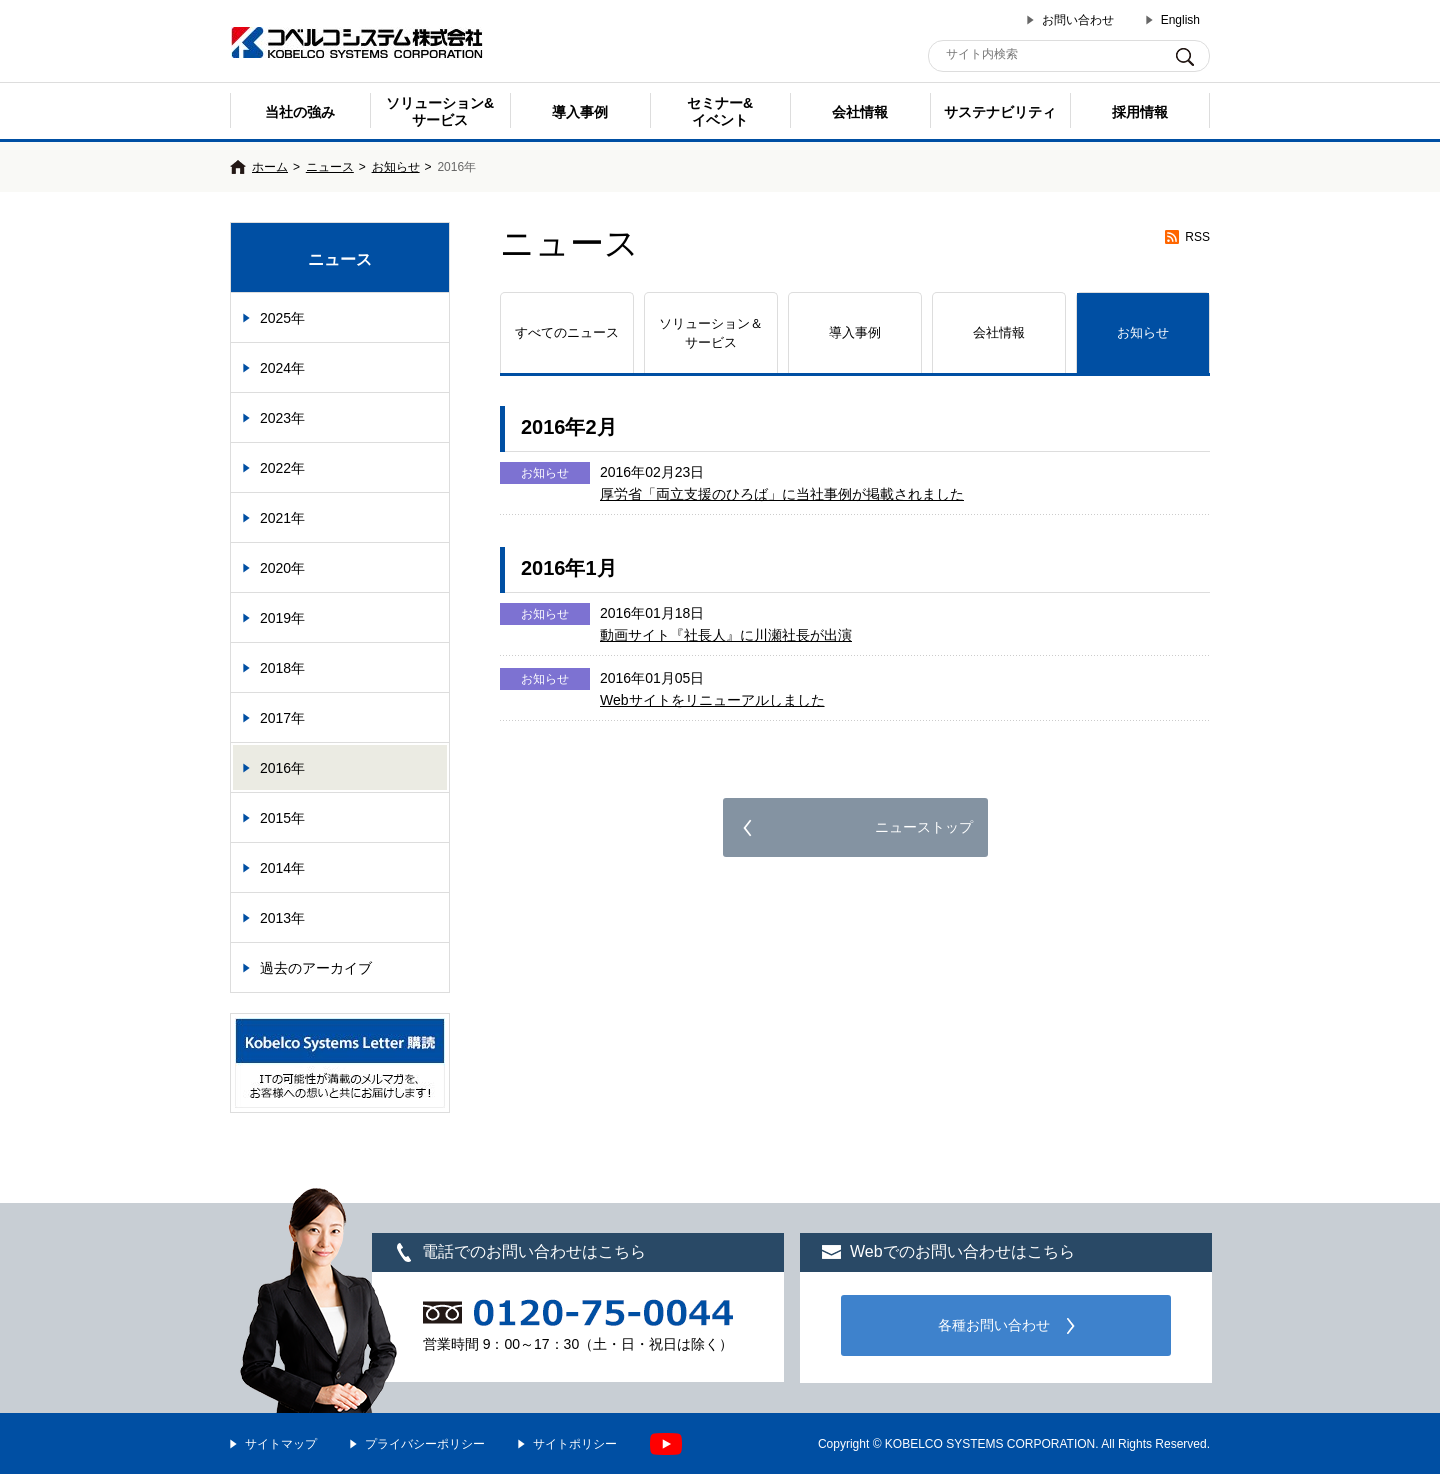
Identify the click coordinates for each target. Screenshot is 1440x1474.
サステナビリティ (1000, 112)
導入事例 (580, 112)
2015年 (282, 818)
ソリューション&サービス (440, 111)
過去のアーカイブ (316, 968)
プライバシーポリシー (425, 1444)
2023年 (282, 418)
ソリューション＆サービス (711, 333)
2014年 (282, 868)
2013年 (282, 918)
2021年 (282, 518)
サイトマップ (281, 1444)
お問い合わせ (1078, 20)
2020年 (282, 568)
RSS (1197, 237)
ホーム (270, 167)
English (1180, 20)
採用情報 (1140, 112)
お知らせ (396, 167)
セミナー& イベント (720, 111)
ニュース (330, 167)
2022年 (282, 468)
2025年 (282, 318)
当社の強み (300, 112)
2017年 (282, 718)
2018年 (282, 668)
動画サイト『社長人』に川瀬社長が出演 (726, 635)
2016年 (282, 768)
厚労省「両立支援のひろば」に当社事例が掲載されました (782, 494)
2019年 (282, 618)
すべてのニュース (567, 332)
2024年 (282, 368)
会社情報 (860, 112)
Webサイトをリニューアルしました (712, 700)
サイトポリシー (575, 1444)
